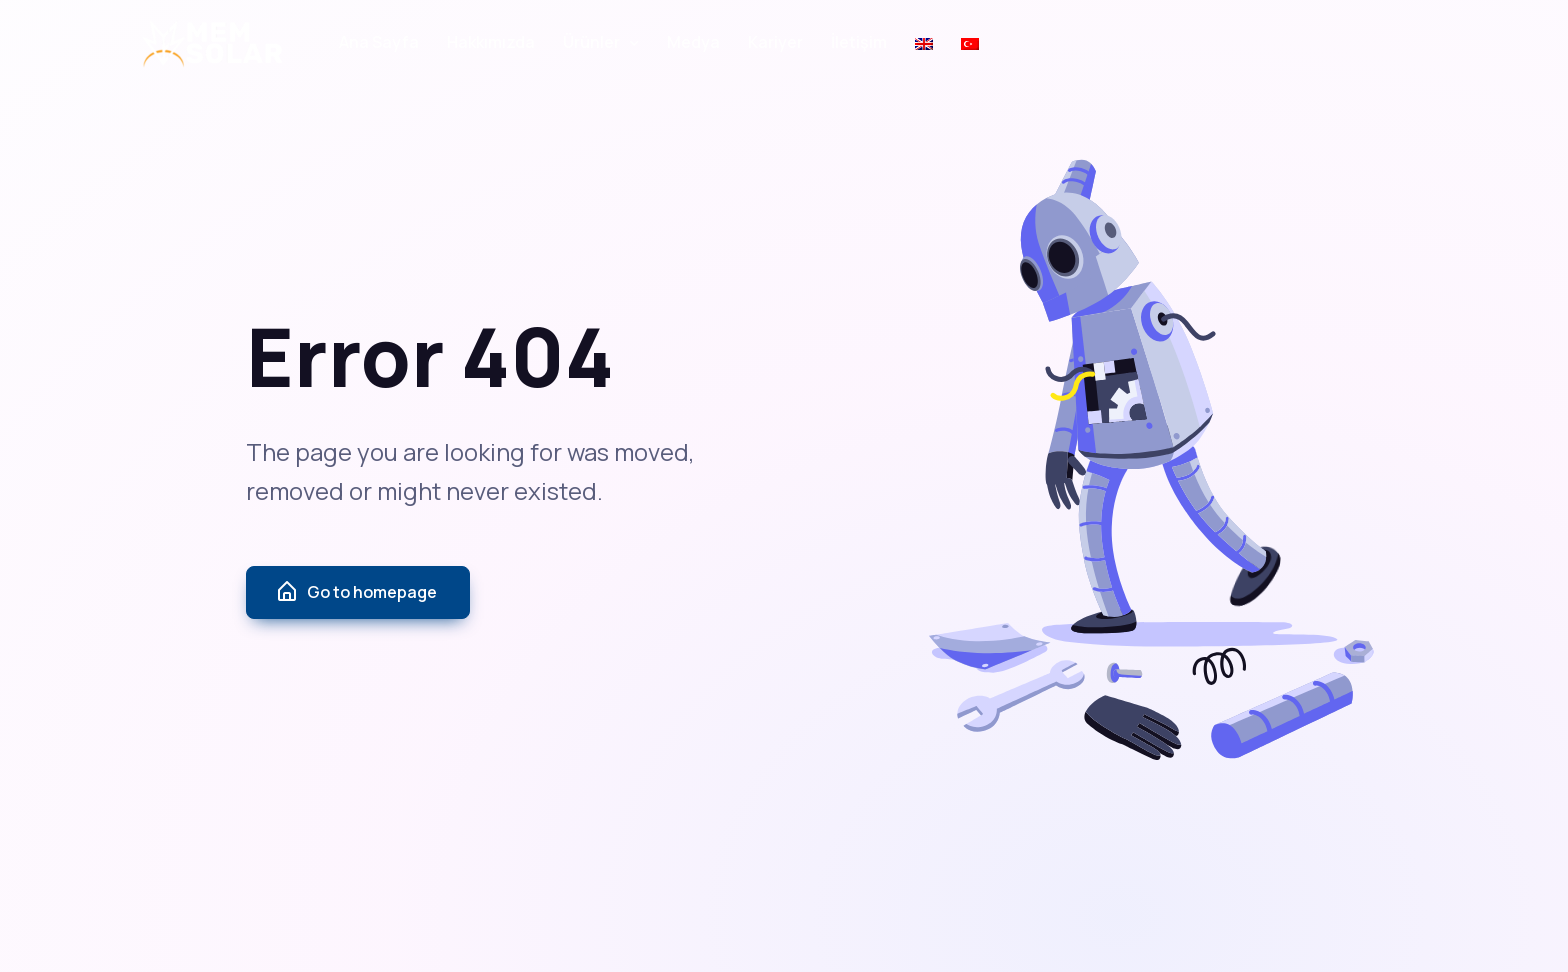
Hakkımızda (491, 42)
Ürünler (591, 42)
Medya (693, 42)
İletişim (859, 42)
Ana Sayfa (379, 42)
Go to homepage (356, 592)
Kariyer (775, 42)
